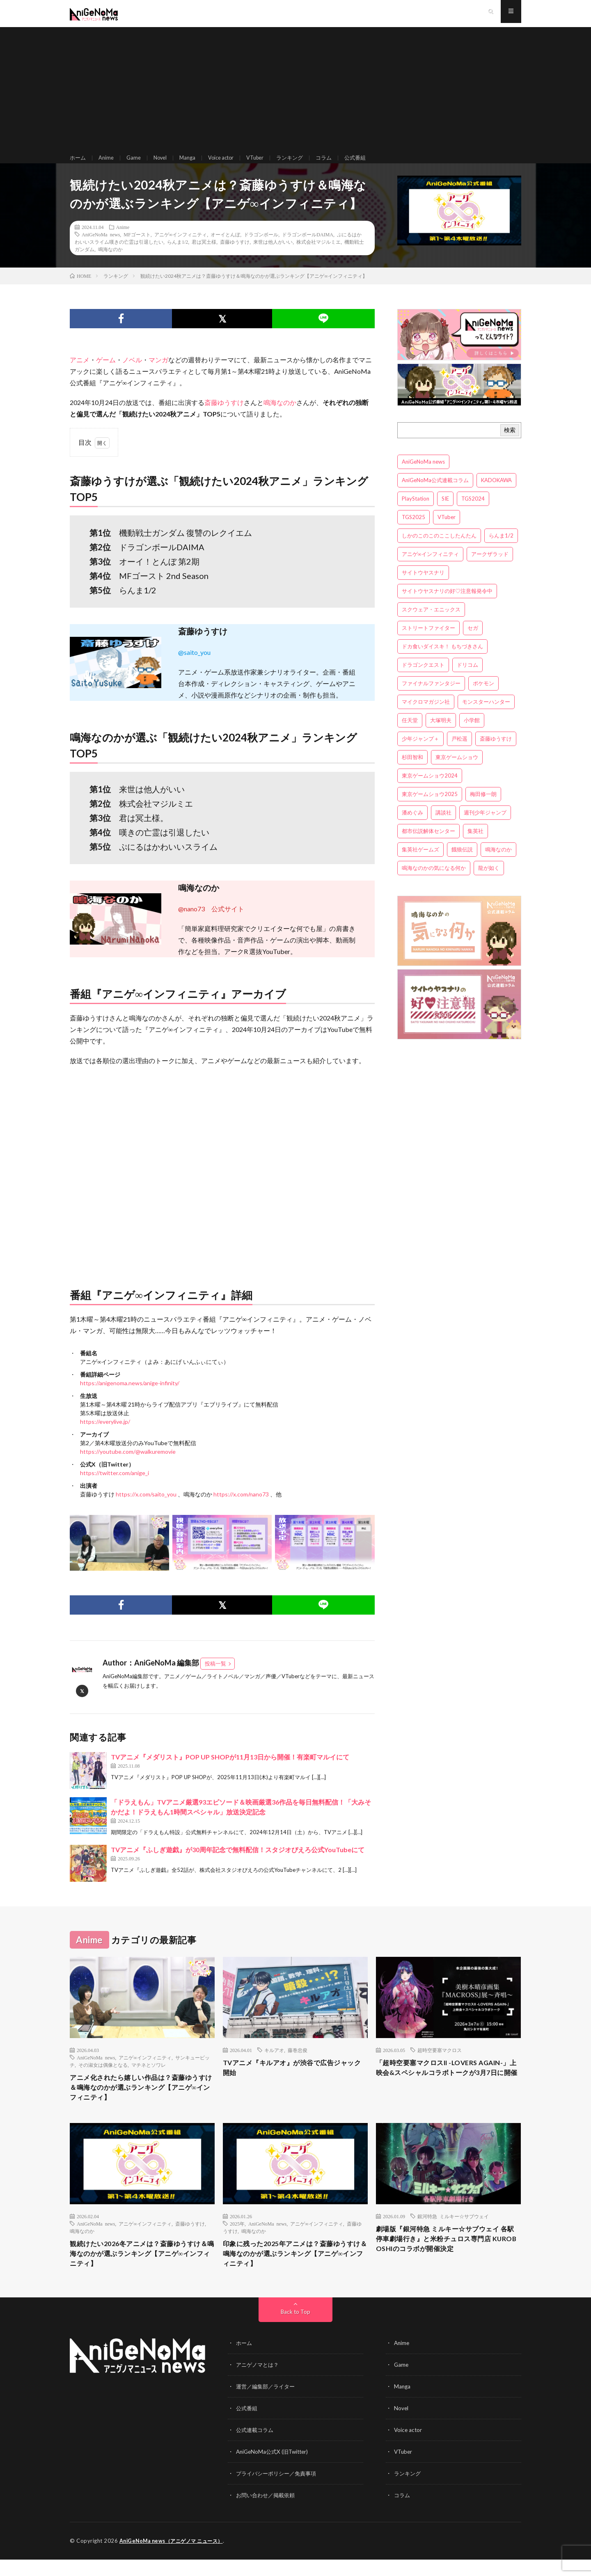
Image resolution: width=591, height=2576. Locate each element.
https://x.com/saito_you (146, 1507)
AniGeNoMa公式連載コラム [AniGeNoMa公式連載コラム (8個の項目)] (435, 493)
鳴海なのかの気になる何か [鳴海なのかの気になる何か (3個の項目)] (434, 880)
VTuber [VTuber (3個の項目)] (447, 529)
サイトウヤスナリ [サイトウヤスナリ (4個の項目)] (423, 585)
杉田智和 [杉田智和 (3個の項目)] (412, 769)
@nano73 (191, 922)
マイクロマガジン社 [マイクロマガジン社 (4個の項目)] (426, 714)
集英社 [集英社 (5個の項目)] (475, 843)
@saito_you (194, 665)
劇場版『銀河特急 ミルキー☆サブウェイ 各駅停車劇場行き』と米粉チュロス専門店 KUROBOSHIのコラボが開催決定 (448, 2256)
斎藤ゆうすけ (235, 254)
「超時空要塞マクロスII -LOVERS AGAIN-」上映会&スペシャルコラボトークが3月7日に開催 (447, 2087)
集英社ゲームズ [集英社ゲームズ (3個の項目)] (420, 862)
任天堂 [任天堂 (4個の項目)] (410, 733)
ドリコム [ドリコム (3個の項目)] (467, 677)
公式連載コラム (256, 2447)
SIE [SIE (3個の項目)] (445, 511)
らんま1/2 (177, 254)
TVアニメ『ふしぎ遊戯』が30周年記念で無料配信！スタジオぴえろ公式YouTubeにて (237, 1862)
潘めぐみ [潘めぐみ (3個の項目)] (412, 825)
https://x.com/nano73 (241, 1507)
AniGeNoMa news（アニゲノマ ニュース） (175, 2557)
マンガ (158, 373)
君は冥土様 (204, 254)
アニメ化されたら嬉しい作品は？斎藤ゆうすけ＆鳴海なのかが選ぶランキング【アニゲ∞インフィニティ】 (142, 2102)
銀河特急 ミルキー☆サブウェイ (453, 2232)
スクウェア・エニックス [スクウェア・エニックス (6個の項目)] (431, 622)
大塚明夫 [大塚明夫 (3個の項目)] (440, 733)
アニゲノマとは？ (259, 2383)
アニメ (79, 373)
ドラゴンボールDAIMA (307, 247)
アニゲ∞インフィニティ (180, 247)
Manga (193, 163)
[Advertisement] (295, 90)
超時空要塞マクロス (439, 2063)
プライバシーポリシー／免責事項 (279, 2490)
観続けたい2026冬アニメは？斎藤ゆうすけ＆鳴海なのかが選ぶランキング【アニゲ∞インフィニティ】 (142, 2271)
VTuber (266, 163)
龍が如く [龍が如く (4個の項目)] (488, 880)
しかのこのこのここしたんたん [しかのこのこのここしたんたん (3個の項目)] (439, 548)
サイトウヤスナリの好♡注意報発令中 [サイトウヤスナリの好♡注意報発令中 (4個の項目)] (447, 603)
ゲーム (106, 373)
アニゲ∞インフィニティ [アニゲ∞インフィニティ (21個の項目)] (430, 566)
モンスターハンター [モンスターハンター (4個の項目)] (486, 714)
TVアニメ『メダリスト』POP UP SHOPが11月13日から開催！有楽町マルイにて (230, 1770)
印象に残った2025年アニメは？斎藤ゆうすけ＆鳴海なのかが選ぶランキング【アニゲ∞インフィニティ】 (295, 2271)
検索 (509, 442)
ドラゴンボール (261, 247)
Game (136, 163)
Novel (164, 163)
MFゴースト (137, 247)
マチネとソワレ (148, 2077)
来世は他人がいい (273, 254)
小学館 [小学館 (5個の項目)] (472, 733)
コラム (338, 163)
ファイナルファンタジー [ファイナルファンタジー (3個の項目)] (431, 696)
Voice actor (228, 163)
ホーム (78, 163)
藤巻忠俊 (297, 2063)
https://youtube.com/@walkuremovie (128, 1464)
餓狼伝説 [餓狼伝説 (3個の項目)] (462, 862)
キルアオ (274, 2063)
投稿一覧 (215, 1676)
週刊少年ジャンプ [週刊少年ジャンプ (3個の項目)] (485, 825)
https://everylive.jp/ (105, 1434)
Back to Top (295, 2331)
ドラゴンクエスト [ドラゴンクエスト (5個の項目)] (423, 677)
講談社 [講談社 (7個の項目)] (443, 825)
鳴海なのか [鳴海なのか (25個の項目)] (498, 862)
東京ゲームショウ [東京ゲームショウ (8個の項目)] (456, 769)
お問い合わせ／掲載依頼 (267, 2511)
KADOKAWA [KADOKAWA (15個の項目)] (496, 493)
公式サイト (227, 922)
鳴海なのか (110, 262)
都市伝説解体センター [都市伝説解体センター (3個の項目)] (428, 843)
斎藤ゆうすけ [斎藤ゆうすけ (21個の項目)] (496, 751)
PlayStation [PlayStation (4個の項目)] (415, 511)
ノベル (132, 373)
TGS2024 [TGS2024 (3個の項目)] (473, 511)
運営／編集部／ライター (267, 2405)
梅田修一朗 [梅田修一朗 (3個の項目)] (483, 806)
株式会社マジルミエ (318, 254)
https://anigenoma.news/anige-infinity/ (129, 1396)
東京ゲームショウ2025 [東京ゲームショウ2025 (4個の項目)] (430, 806)
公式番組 (371, 163)
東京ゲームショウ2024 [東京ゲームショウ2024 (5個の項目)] (430, 788)
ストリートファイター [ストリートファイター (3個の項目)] (428, 640)
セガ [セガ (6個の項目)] (472, 640)
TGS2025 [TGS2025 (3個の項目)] (413, 529)
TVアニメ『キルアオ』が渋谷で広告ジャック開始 (293, 2082)
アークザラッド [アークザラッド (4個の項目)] (490, 566)
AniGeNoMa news (101, 247)
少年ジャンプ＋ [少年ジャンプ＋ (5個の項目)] (420, 751)
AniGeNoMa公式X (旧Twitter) (274, 2469)
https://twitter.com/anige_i (114, 1485)
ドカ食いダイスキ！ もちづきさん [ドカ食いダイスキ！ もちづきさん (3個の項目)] (442, 659)
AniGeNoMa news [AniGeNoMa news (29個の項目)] (423, 474)
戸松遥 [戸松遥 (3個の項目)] (459, 751)
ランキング (303, 163)
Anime (108, 163)
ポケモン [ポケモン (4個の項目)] (483, 696)
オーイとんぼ (225, 247)
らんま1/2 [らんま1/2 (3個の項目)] (501, 548)
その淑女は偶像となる (103, 2077)
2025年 (237, 2239)
